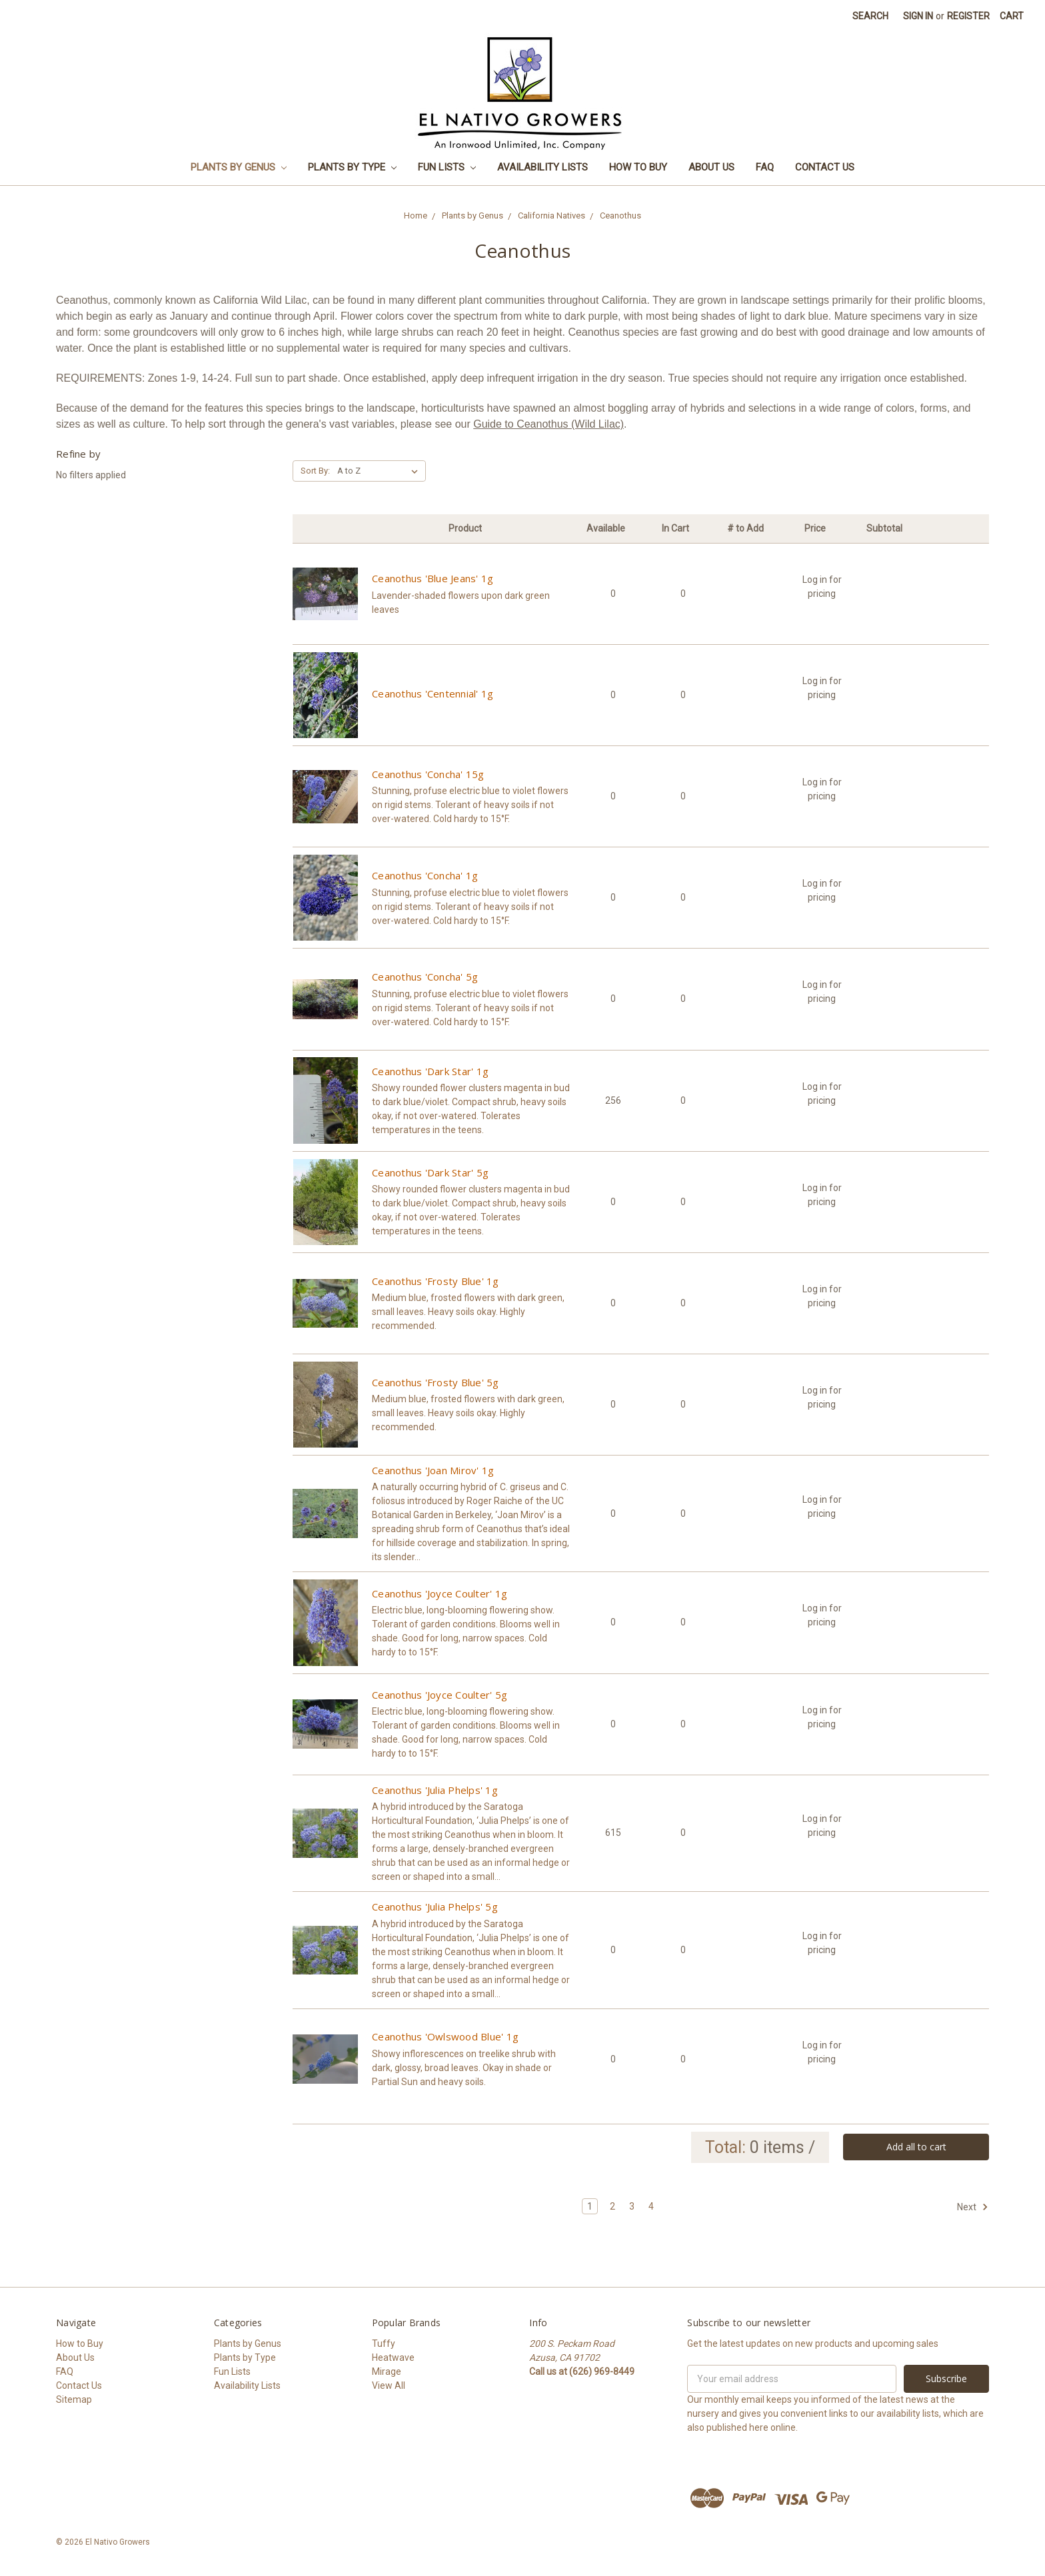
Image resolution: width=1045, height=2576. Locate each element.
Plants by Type (352, 167)
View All (388, 2385)
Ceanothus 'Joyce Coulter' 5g (439, 1694)
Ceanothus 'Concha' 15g (428, 774)
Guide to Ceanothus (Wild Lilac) (548, 424)
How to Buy (638, 167)
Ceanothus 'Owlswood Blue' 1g (445, 2036)
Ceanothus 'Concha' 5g (425, 976)
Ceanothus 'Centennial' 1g (432, 693)
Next (972, 2207)
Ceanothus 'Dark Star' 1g (430, 1071)
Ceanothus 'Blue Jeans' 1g (432, 578)
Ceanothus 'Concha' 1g (425, 875)
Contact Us (824, 167)
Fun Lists (447, 167)
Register (968, 16)
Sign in (918, 16)
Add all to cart (916, 2146)
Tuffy (383, 2343)
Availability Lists (542, 167)
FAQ (765, 167)
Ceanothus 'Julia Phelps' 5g (435, 1906)
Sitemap (74, 2399)
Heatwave (393, 2357)
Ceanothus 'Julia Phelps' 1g (435, 1790)
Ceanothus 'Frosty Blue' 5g (435, 1382)
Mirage (386, 2371)
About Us (711, 167)
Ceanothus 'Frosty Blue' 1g (435, 1281)
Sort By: (315, 471)
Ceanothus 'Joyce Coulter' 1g (439, 1593)
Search (870, 16)
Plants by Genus (239, 167)
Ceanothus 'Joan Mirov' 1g (433, 1470)
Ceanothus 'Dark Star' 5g (430, 1172)
